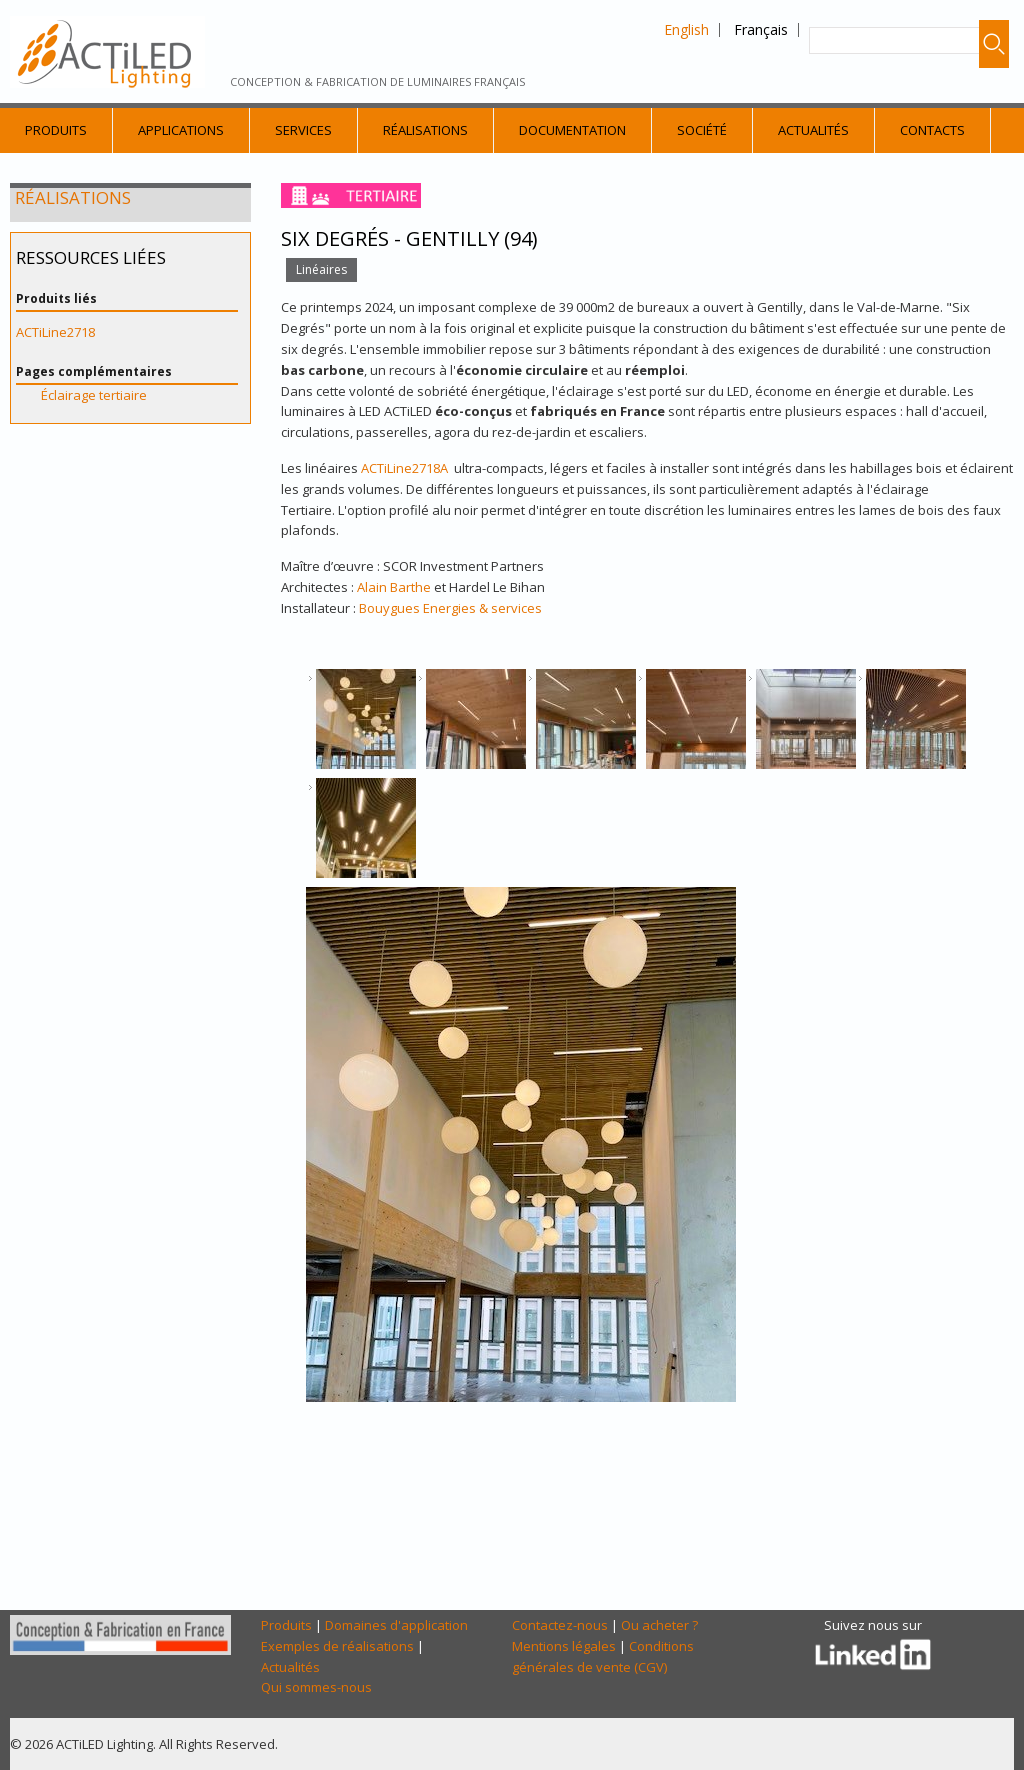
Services (303, 130)
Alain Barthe (394, 587)
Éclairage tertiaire (94, 395)
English (686, 29)
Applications (181, 130)
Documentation (572, 130)
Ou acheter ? (659, 1625)
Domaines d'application (396, 1625)
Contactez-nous (560, 1625)
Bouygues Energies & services (450, 608)
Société (702, 130)
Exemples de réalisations (337, 1646)
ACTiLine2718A (404, 468)
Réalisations (425, 130)
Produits (56, 130)
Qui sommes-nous (316, 1687)
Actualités (813, 130)
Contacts (932, 130)
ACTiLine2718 (55, 332)
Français (761, 29)
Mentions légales (564, 1646)
